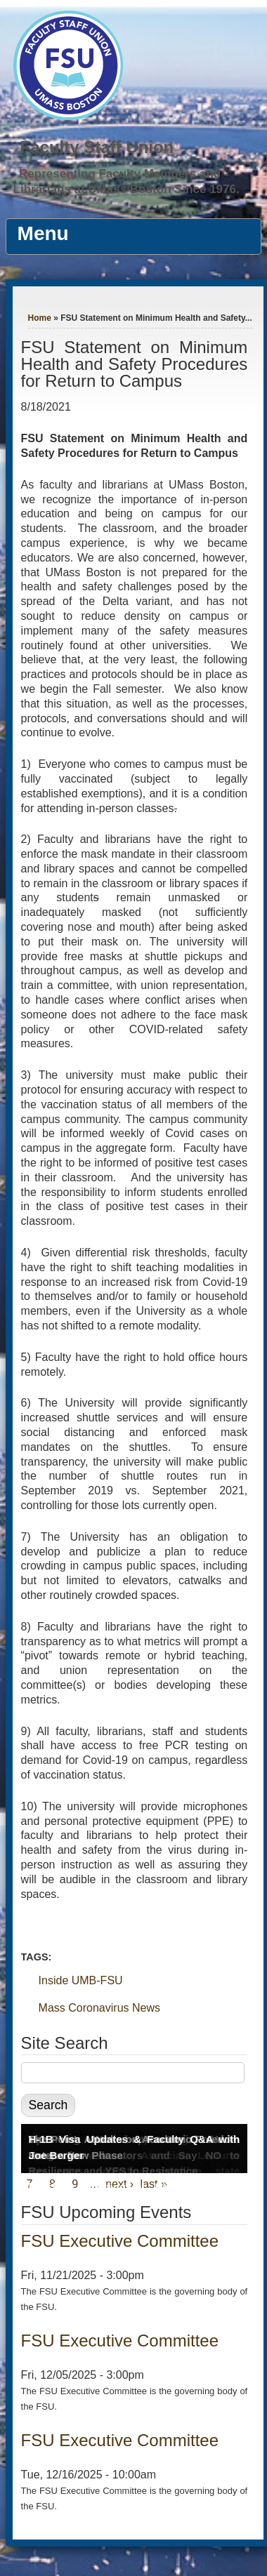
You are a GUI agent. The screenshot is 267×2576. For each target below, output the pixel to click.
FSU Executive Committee (120, 2240)
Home (39, 318)
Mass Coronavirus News (99, 2008)
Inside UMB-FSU (81, 1980)
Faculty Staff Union (97, 147)
